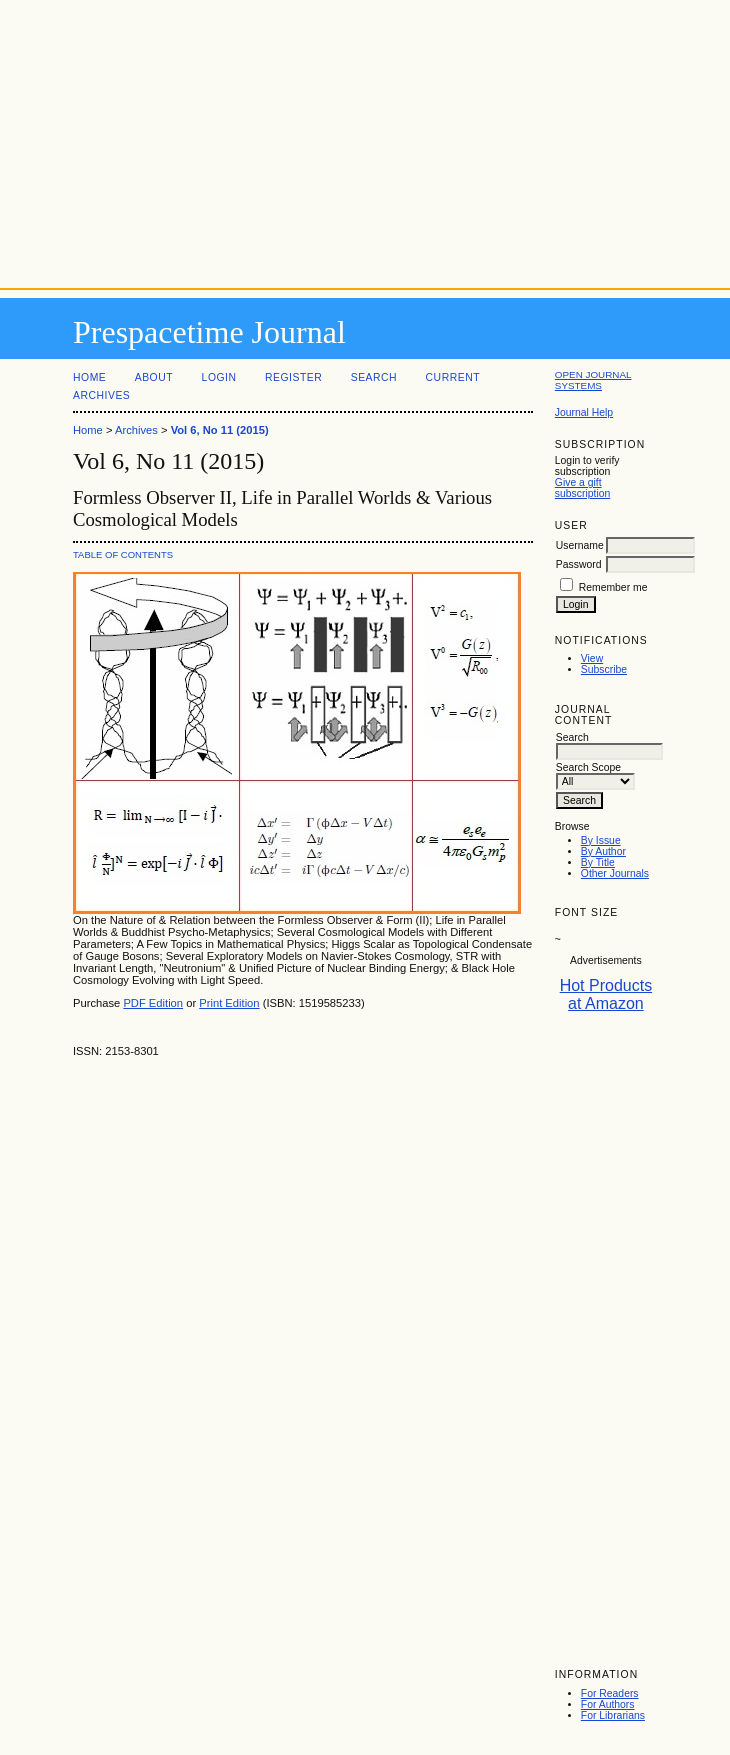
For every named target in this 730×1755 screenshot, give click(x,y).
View (592, 658)
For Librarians (613, 1715)
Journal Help (584, 412)
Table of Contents (123, 554)
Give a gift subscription (582, 488)
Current (453, 377)
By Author (603, 851)
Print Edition (229, 1003)
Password (579, 564)
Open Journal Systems (593, 380)
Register (293, 377)
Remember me (613, 587)
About (154, 377)
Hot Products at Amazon (606, 994)
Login (219, 377)
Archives (101, 395)
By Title (598, 862)
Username (580, 545)
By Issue (601, 840)
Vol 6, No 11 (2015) (220, 430)
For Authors (608, 1704)
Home (89, 377)
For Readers (610, 1693)
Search (374, 377)
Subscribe (604, 669)
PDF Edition (153, 1003)
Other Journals (615, 873)
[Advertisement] (365, 140)
